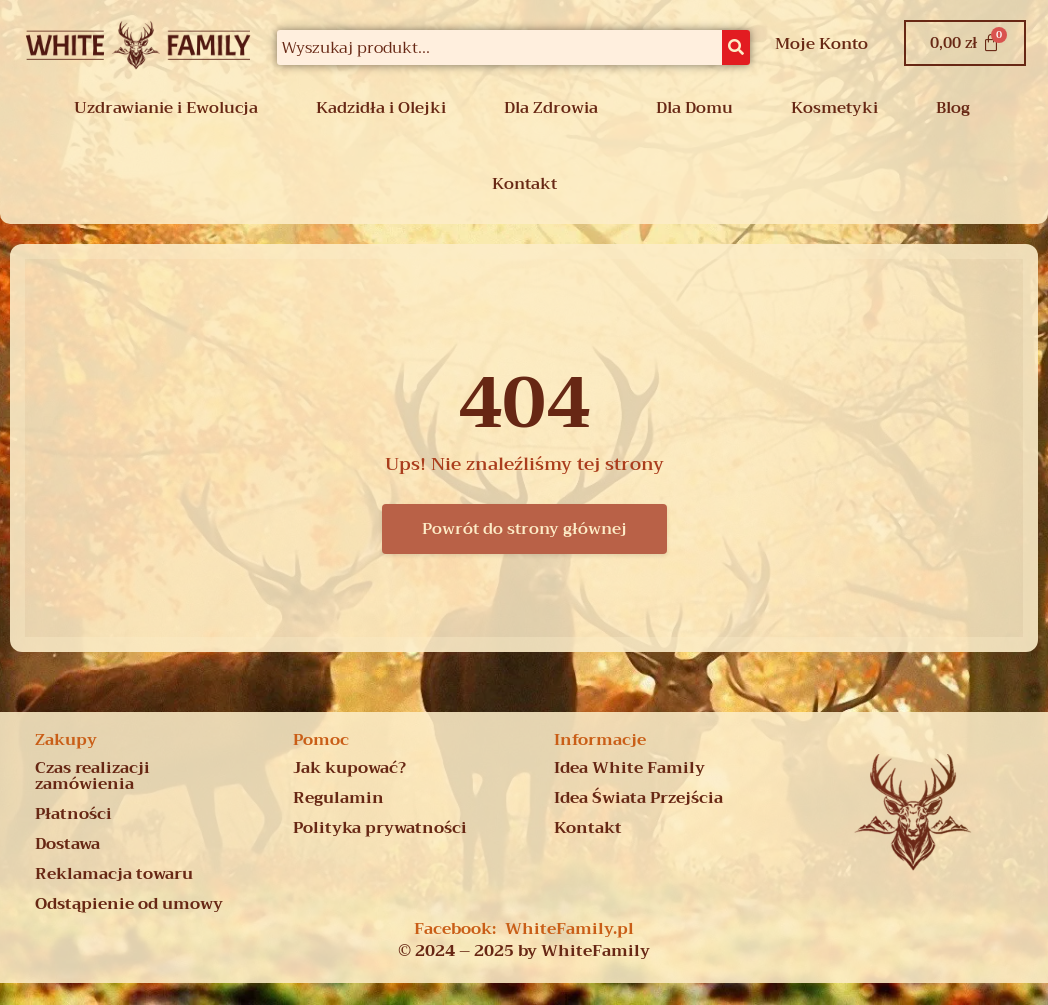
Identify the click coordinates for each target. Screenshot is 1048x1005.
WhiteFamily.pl (569, 929)
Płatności (73, 814)
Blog (953, 108)
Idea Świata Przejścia (638, 798)
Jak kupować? (349, 768)
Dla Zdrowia (551, 108)
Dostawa (67, 844)
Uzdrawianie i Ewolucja (166, 108)
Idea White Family (629, 768)
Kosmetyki (834, 108)
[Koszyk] (965, 43)
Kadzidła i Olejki (381, 108)
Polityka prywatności (380, 828)
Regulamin (338, 798)
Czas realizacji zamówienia (92, 776)
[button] (171, 108)
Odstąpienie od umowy (129, 904)
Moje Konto (821, 44)
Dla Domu (694, 108)
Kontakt (524, 184)
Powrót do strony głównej (524, 529)
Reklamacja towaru (114, 874)
